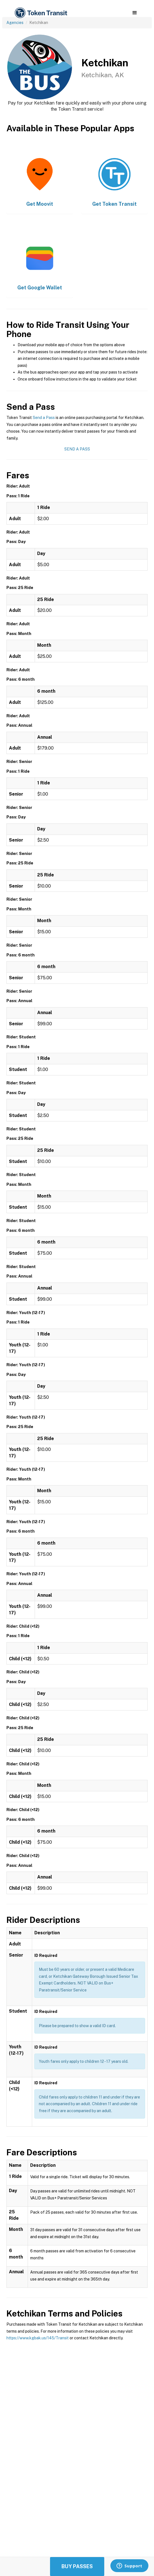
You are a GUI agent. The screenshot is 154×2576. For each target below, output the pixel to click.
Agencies (14, 22)
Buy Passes (77, 2566)
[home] (40, 13)
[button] (134, 12)
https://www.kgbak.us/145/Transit (37, 2338)
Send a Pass (44, 417)
